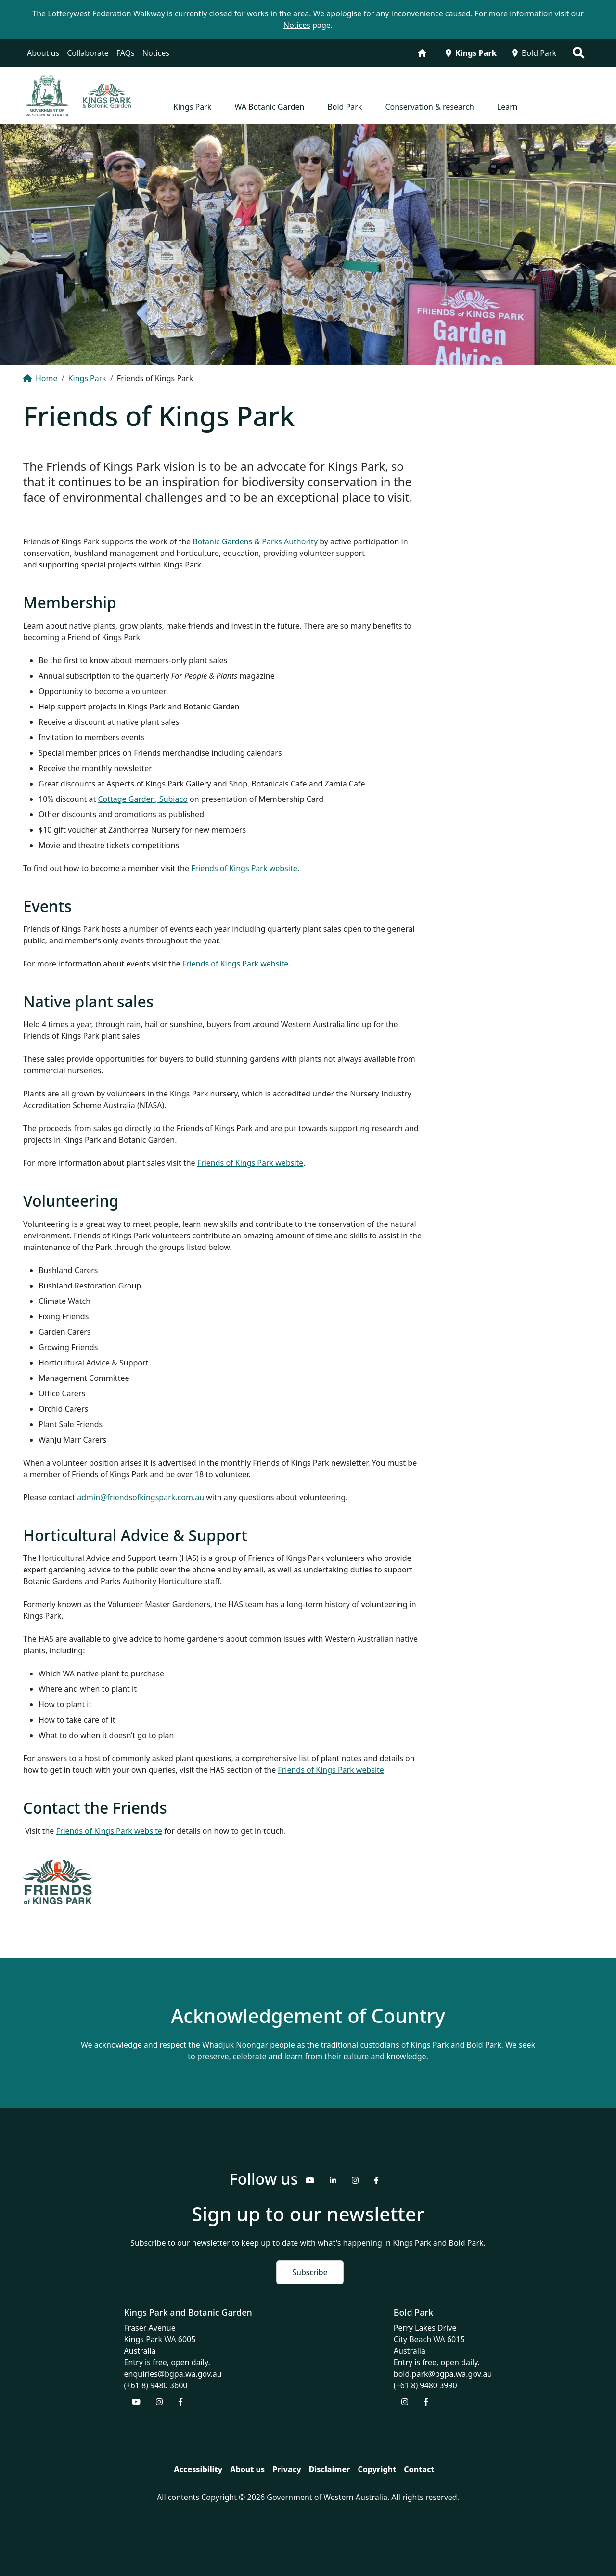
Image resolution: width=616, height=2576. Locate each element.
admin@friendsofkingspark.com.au (140, 1497)
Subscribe (309, 2272)
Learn (507, 107)
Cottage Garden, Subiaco (142, 799)
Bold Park (534, 53)
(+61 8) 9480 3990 (425, 2385)
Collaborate (88, 53)
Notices (155, 53)
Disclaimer (329, 2469)
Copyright (377, 2469)
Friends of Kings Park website (244, 868)
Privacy (286, 2469)
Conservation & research (429, 107)
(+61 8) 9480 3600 (156, 2385)
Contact (419, 2469)
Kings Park (471, 53)
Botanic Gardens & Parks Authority (255, 541)
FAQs (125, 53)
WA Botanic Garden (269, 107)
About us (43, 53)
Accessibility (198, 2469)
